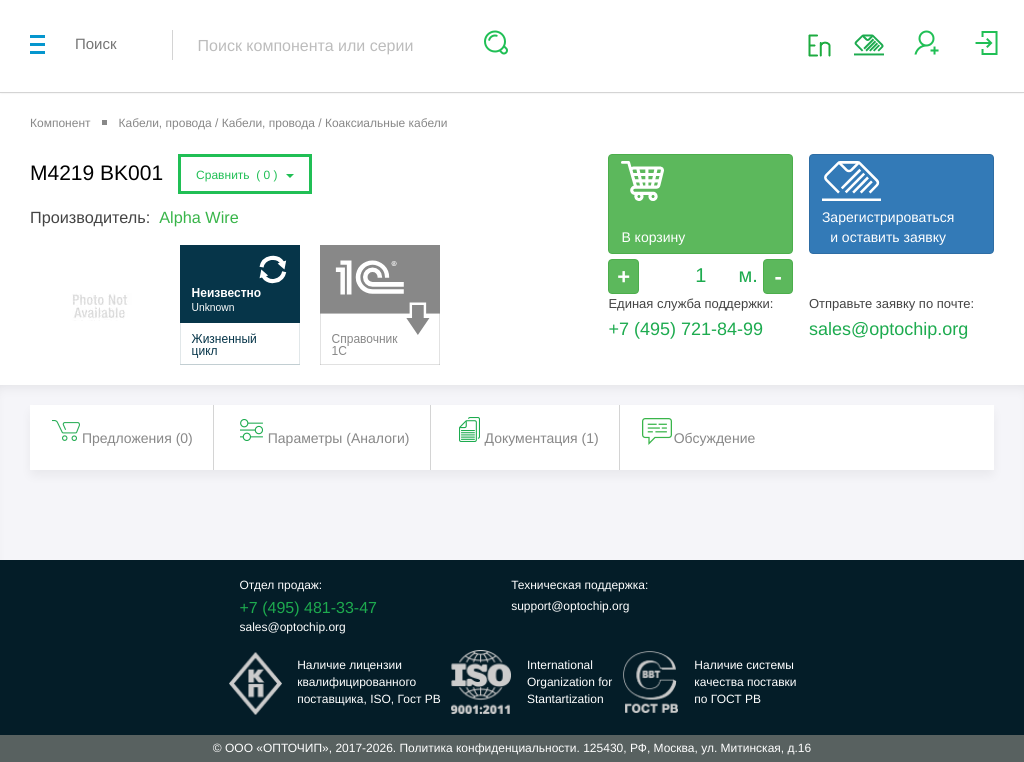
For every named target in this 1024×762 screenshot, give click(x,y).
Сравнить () (245, 175)
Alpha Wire (198, 218)
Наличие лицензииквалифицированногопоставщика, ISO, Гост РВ (369, 682)
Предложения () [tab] (121, 430)
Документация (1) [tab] (526, 430)
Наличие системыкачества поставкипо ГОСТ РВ (745, 682)
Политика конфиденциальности (487, 748)
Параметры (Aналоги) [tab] (323, 430)
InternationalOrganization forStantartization (569, 682)
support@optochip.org (570, 606)
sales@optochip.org (888, 329)
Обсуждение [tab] (699, 430)
